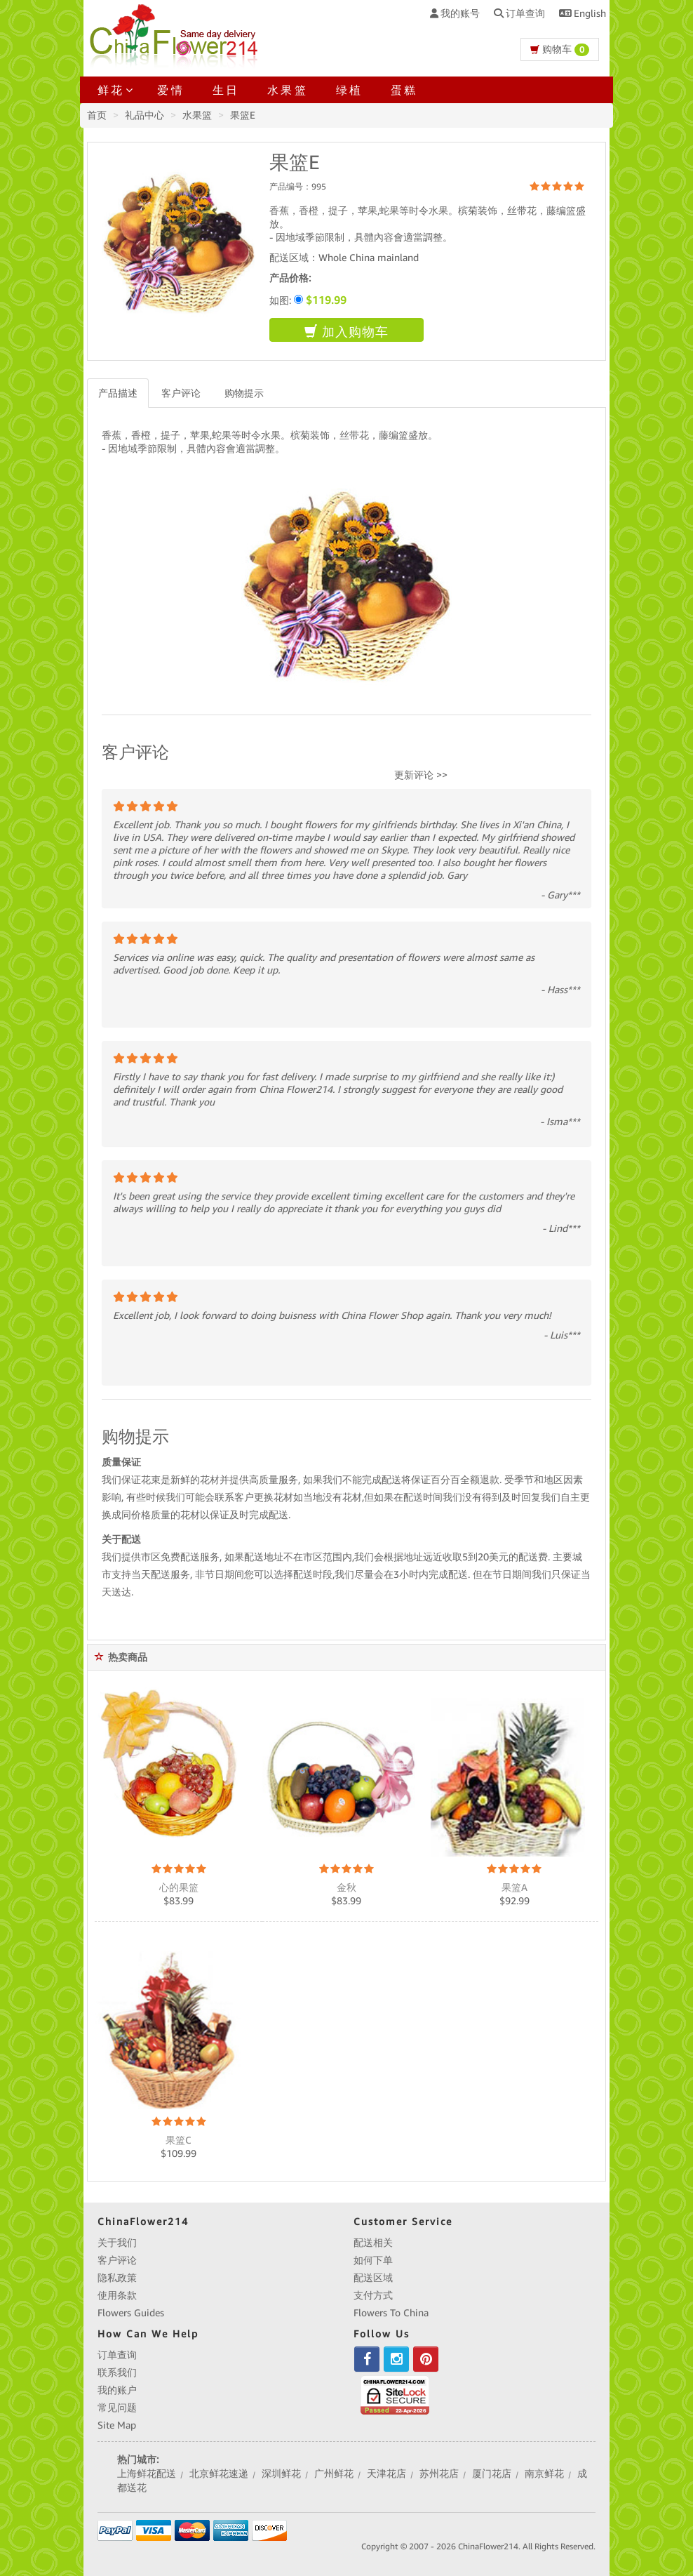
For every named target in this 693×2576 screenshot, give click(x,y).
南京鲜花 (544, 2473)
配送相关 (373, 2242)
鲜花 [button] (113, 90)
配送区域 (373, 2277)
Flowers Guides (130, 2312)
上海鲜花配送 (146, 2473)
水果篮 (287, 90)
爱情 (170, 90)
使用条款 (117, 2295)
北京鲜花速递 (218, 2473)
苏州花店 (439, 2473)
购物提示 (244, 393)
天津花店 (386, 2473)
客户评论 (181, 393)
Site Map (116, 2425)
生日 (226, 90)
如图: (307, 300)
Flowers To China (391, 2312)
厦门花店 (491, 2473)
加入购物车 (346, 332)
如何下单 (373, 2260)
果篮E (242, 115)
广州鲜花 (334, 2473)
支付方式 (373, 2295)
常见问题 (117, 2407)
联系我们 (117, 2372)
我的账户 (117, 2390)
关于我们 (117, 2242)
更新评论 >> (421, 775)
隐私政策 (117, 2277)
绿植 (349, 90)
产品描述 (117, 393)
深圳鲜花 (281, 2473)
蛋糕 (404, 90)
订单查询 (117, 2355)
